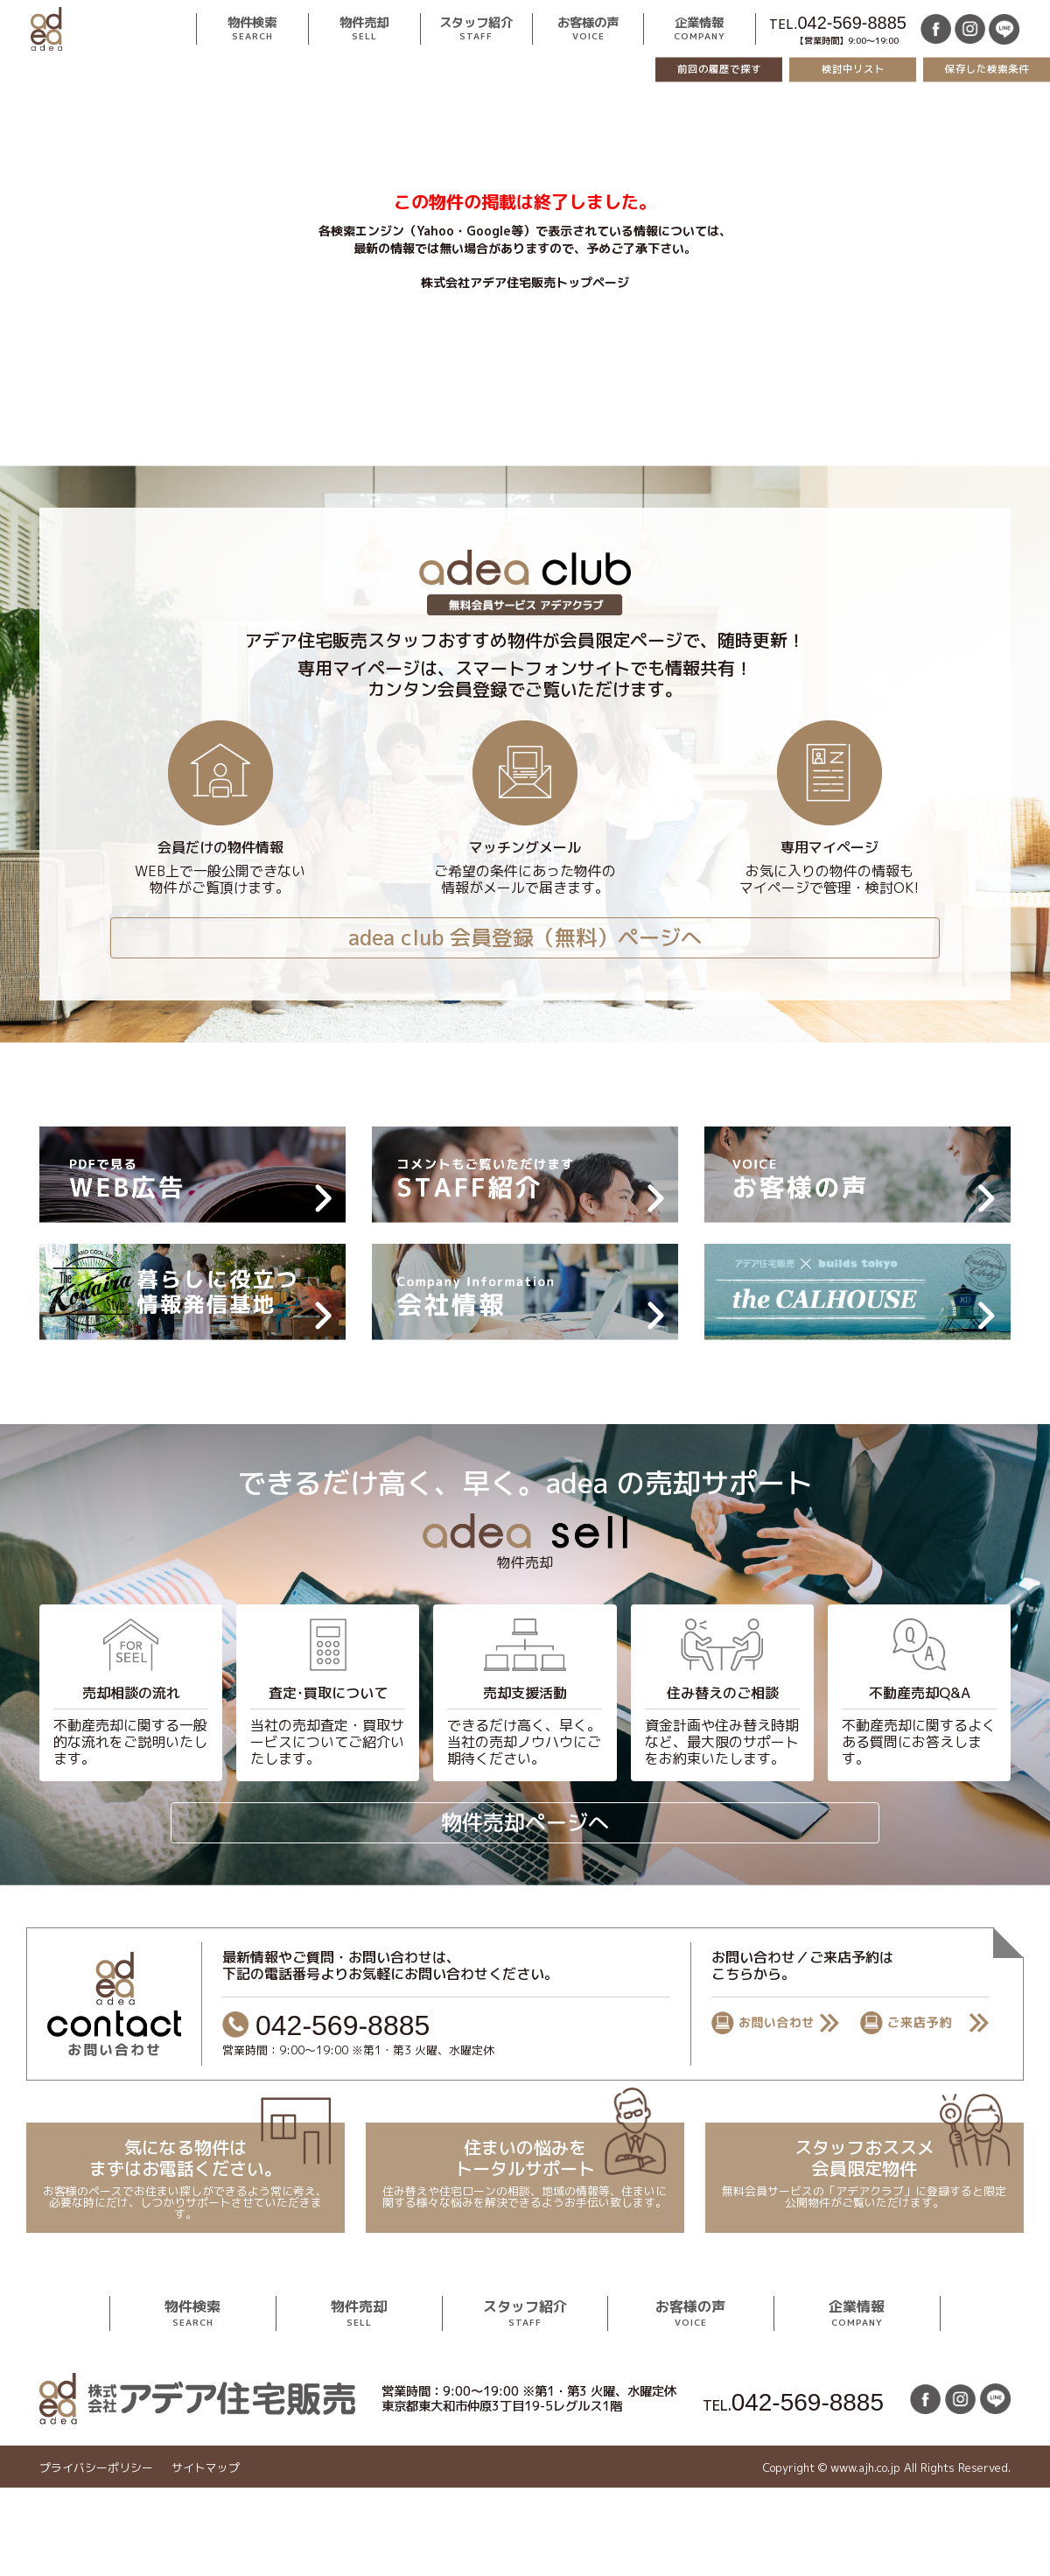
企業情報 (699, 29)
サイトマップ (206, 2468)
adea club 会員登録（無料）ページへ (525, 937)
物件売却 (364, 29)
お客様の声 (588, 29)
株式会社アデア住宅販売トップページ (525, 282)
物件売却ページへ (525, 1822)
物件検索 (252, 29)
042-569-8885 (851, 22)
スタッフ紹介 (476, 29)
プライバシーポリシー (96, 2468)
